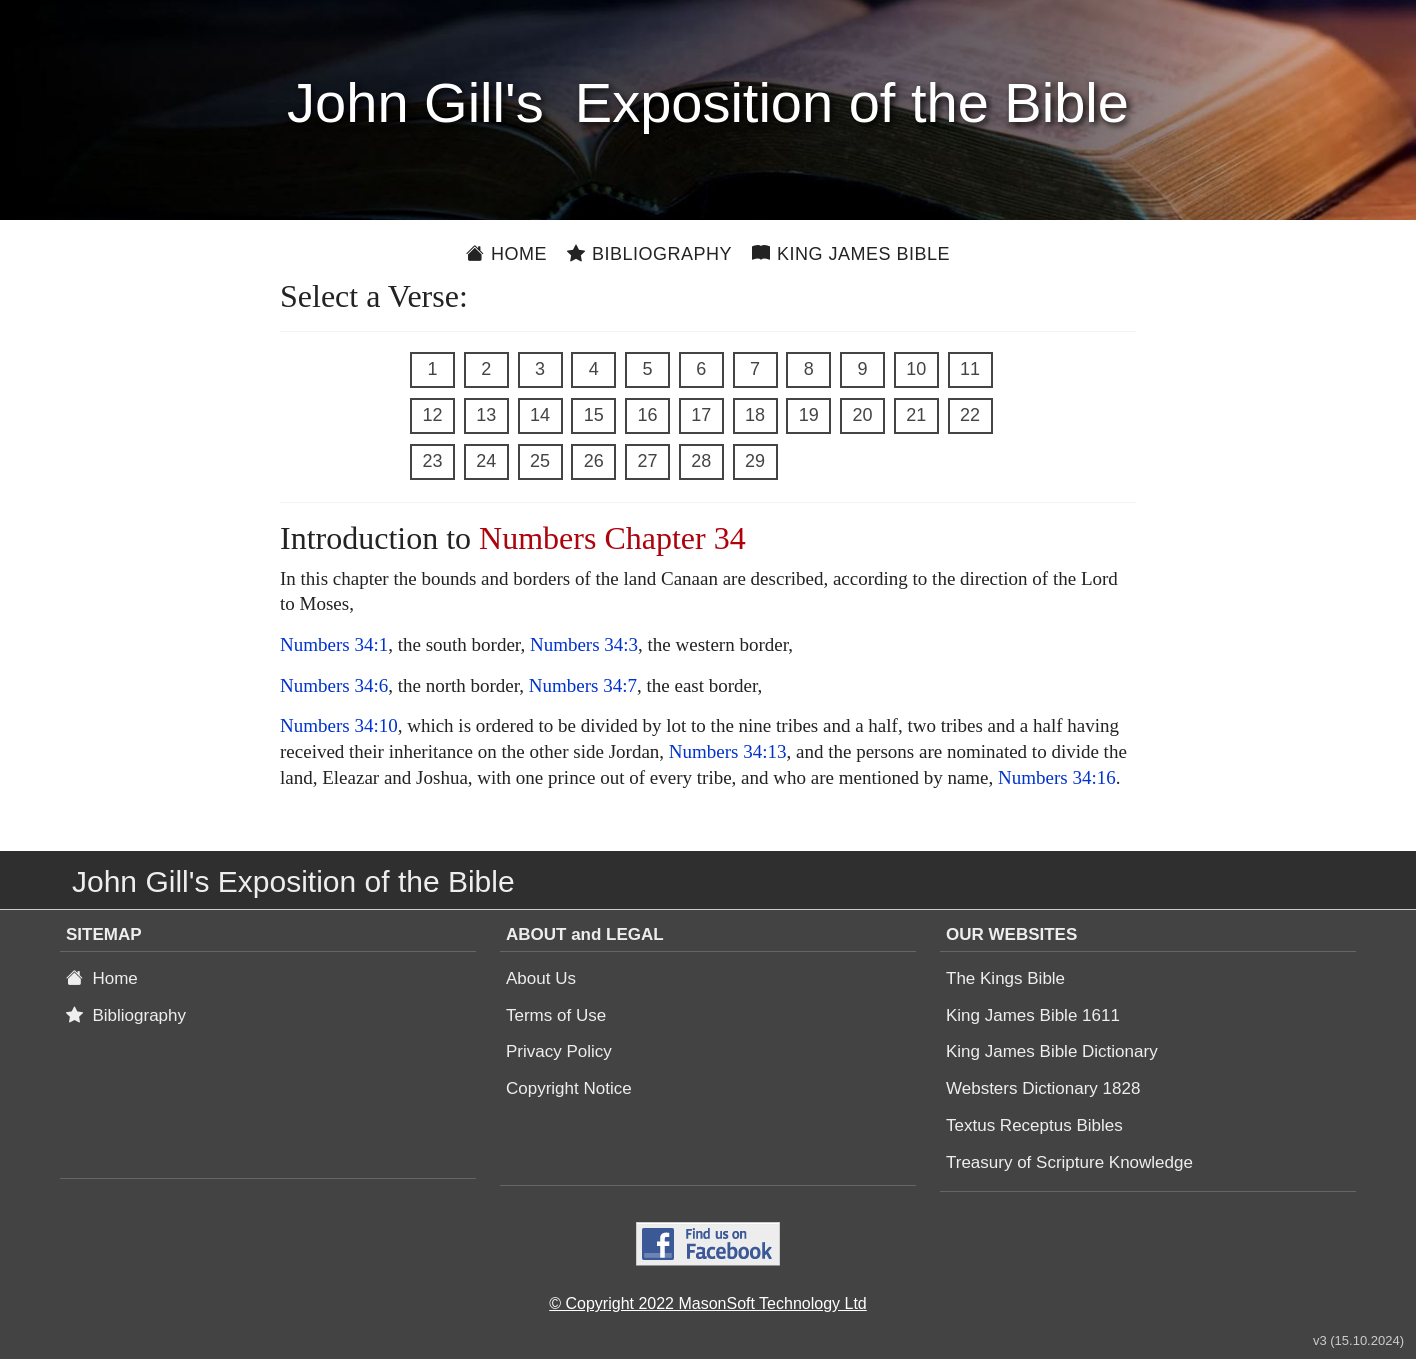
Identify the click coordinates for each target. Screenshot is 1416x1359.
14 (540, 415)
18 (755, 415)
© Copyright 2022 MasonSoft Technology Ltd (707, 1303)
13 (486, 415)
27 (647, 461)
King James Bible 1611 (1033, 1015)
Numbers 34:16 (1057, 777)
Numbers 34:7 (583, 685)
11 (970, 369)
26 (594, 461)
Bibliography (649, 254)
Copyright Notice (569, 1088)
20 (862, 415)
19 (809, 415)
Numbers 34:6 (334, 685)
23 (432, 461)
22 (970, 415)
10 (916, 369)
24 (486, 461)
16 (647, 415)
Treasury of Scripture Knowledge (1069, 1162)
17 (701, 415)
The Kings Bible (1005, 978)
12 (432, 415)
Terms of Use (556, 1015)
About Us (541, 978)
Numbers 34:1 (334, 644)
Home (506, 254)
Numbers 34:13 (728, 751)
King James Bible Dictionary (1052, 1051)
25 (540, 461)
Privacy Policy (559, 1051)
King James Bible (851, 254)
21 (916, 415)
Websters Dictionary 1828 (1043, 1088)
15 (594, 415)
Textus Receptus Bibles (1034, 1125)
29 (755, 461)
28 (701, 461)
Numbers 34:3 (584, 644)
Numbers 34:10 (339, 725)
